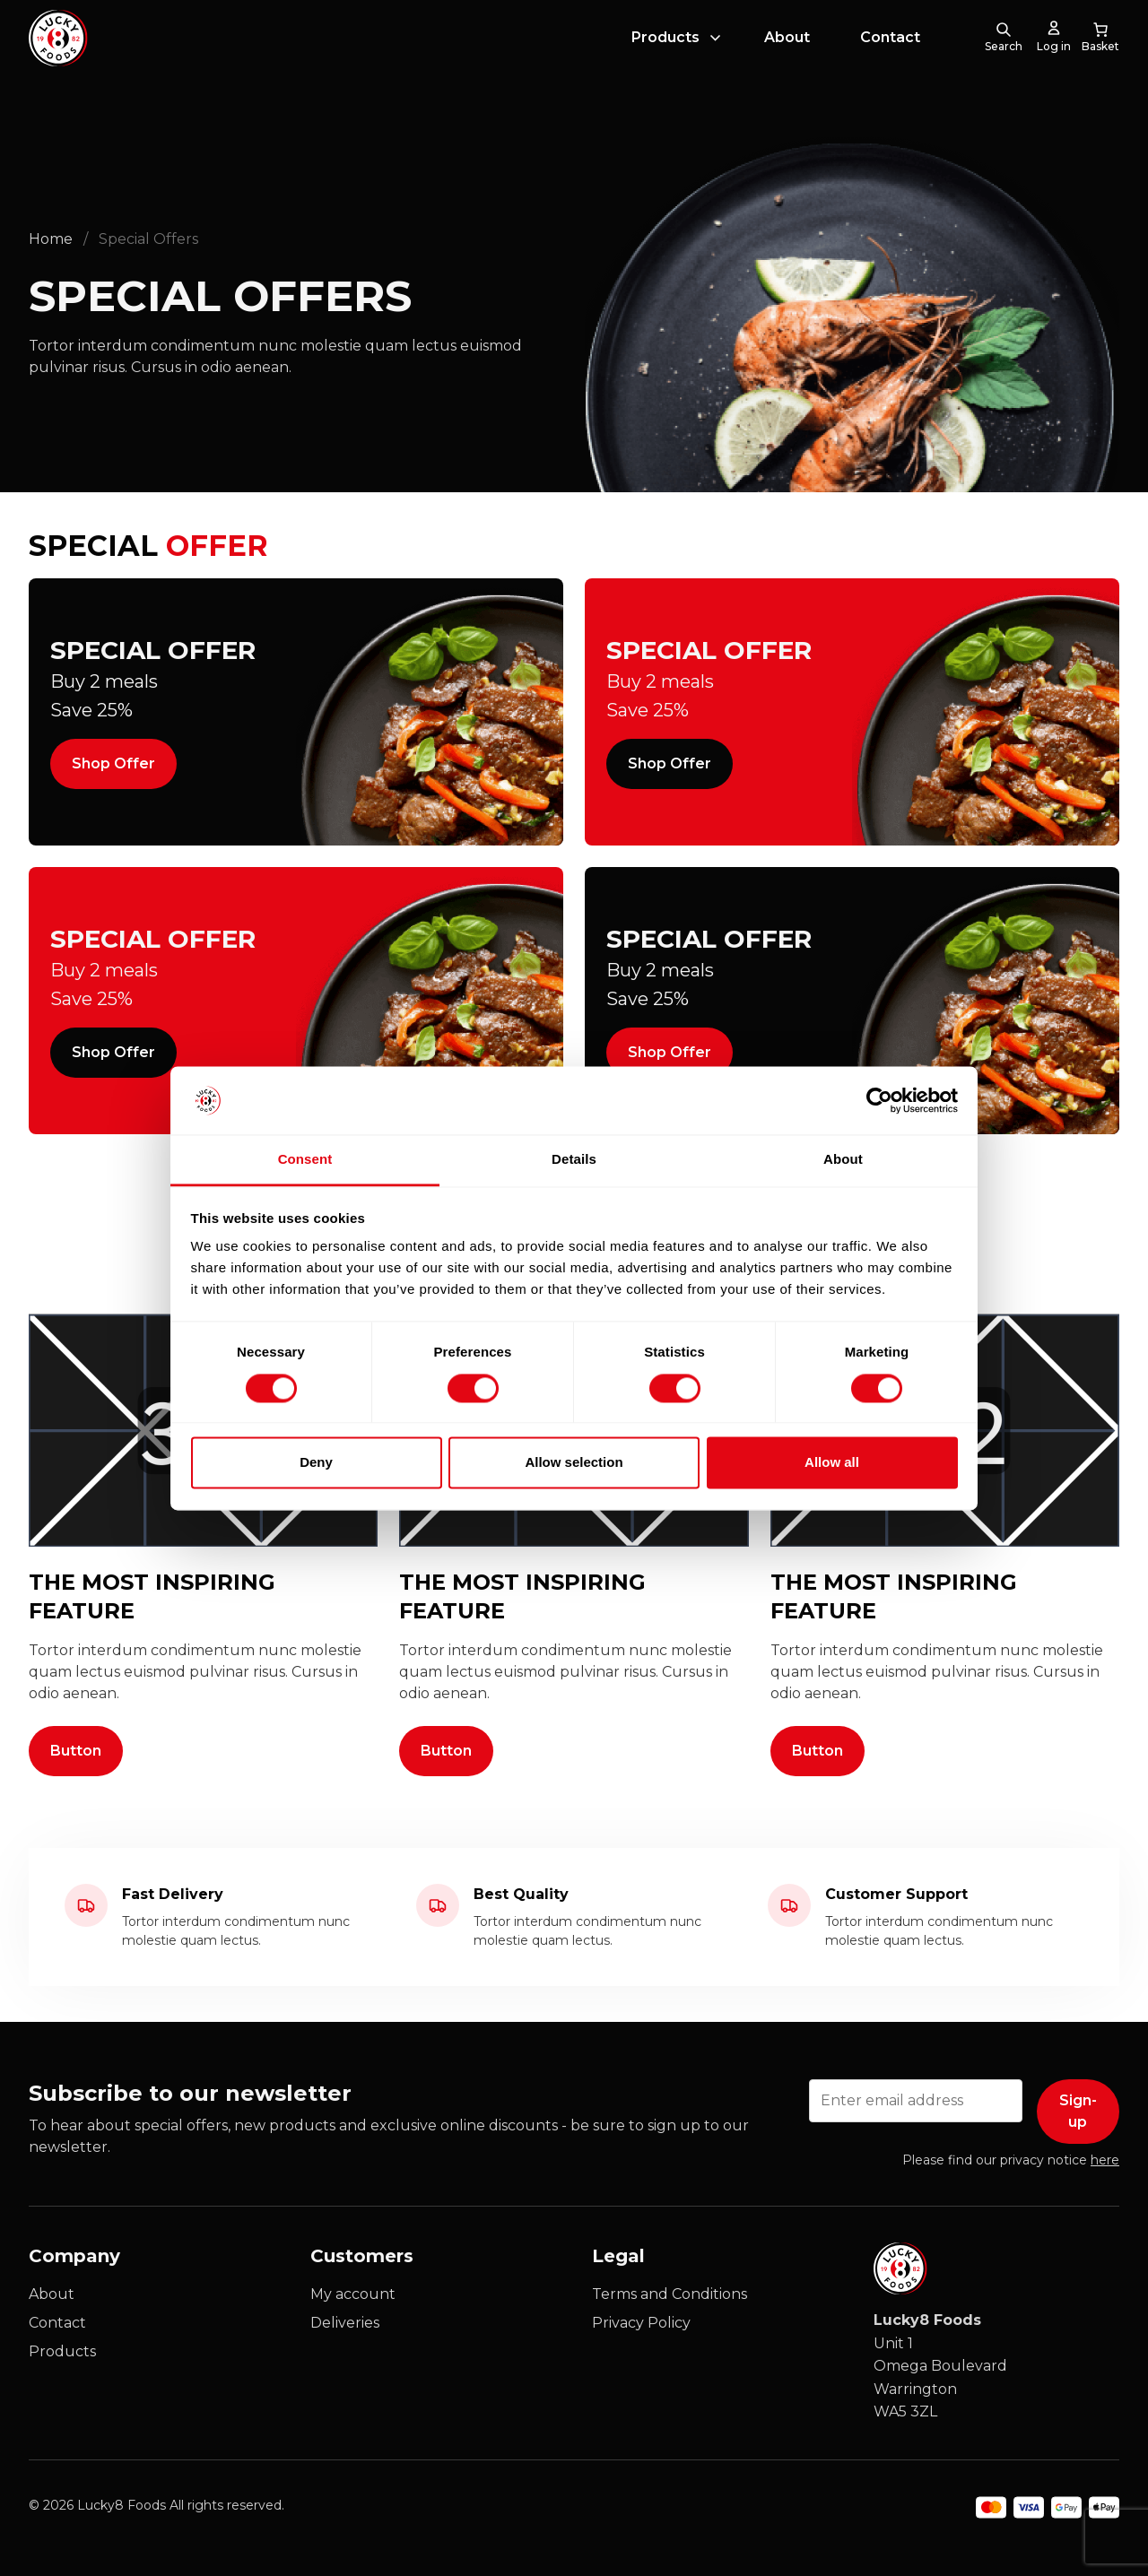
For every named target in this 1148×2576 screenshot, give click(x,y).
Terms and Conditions (669, 2294)
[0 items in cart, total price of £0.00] (1100, 57)
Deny (316, 1462)
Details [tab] (574, 1159)
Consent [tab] (305, 1159)
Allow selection (573, 1462)
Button (75, 1750)
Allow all (831, 1462)
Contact (890, 56)
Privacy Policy (641, 2322)
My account (353, 2294)
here (1105, 2160)
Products (665, 56)
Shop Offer (113, 763)
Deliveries (344, 2322)
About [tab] (843, 1159)
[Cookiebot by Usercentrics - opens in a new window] (879, 1100)
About (787, 56)
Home (51, 238)
